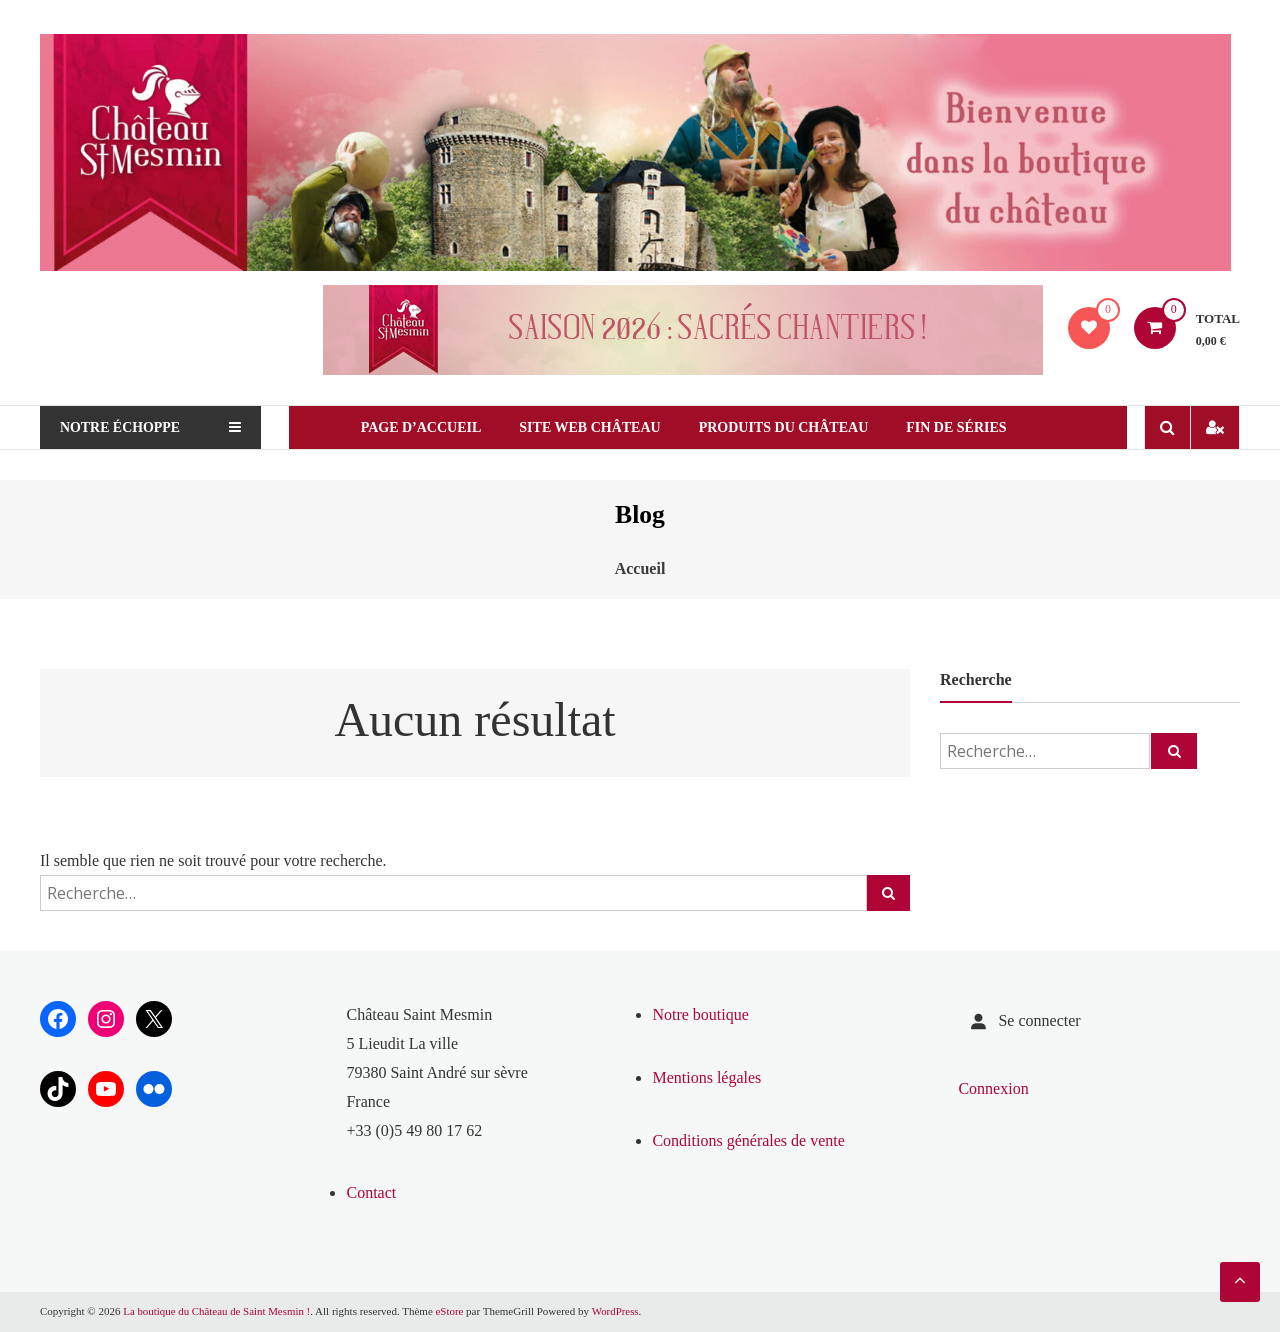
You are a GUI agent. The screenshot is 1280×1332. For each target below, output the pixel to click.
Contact (371, 1192)
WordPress (617, 1311)
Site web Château (601, 427)
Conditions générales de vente (748, 1140)
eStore (452, 1311)
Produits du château (795, 427)
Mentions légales (706, 1077)
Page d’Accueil (432, 427)
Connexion (993, 1088)
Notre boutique (700, 1014)
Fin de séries (968, 427)
